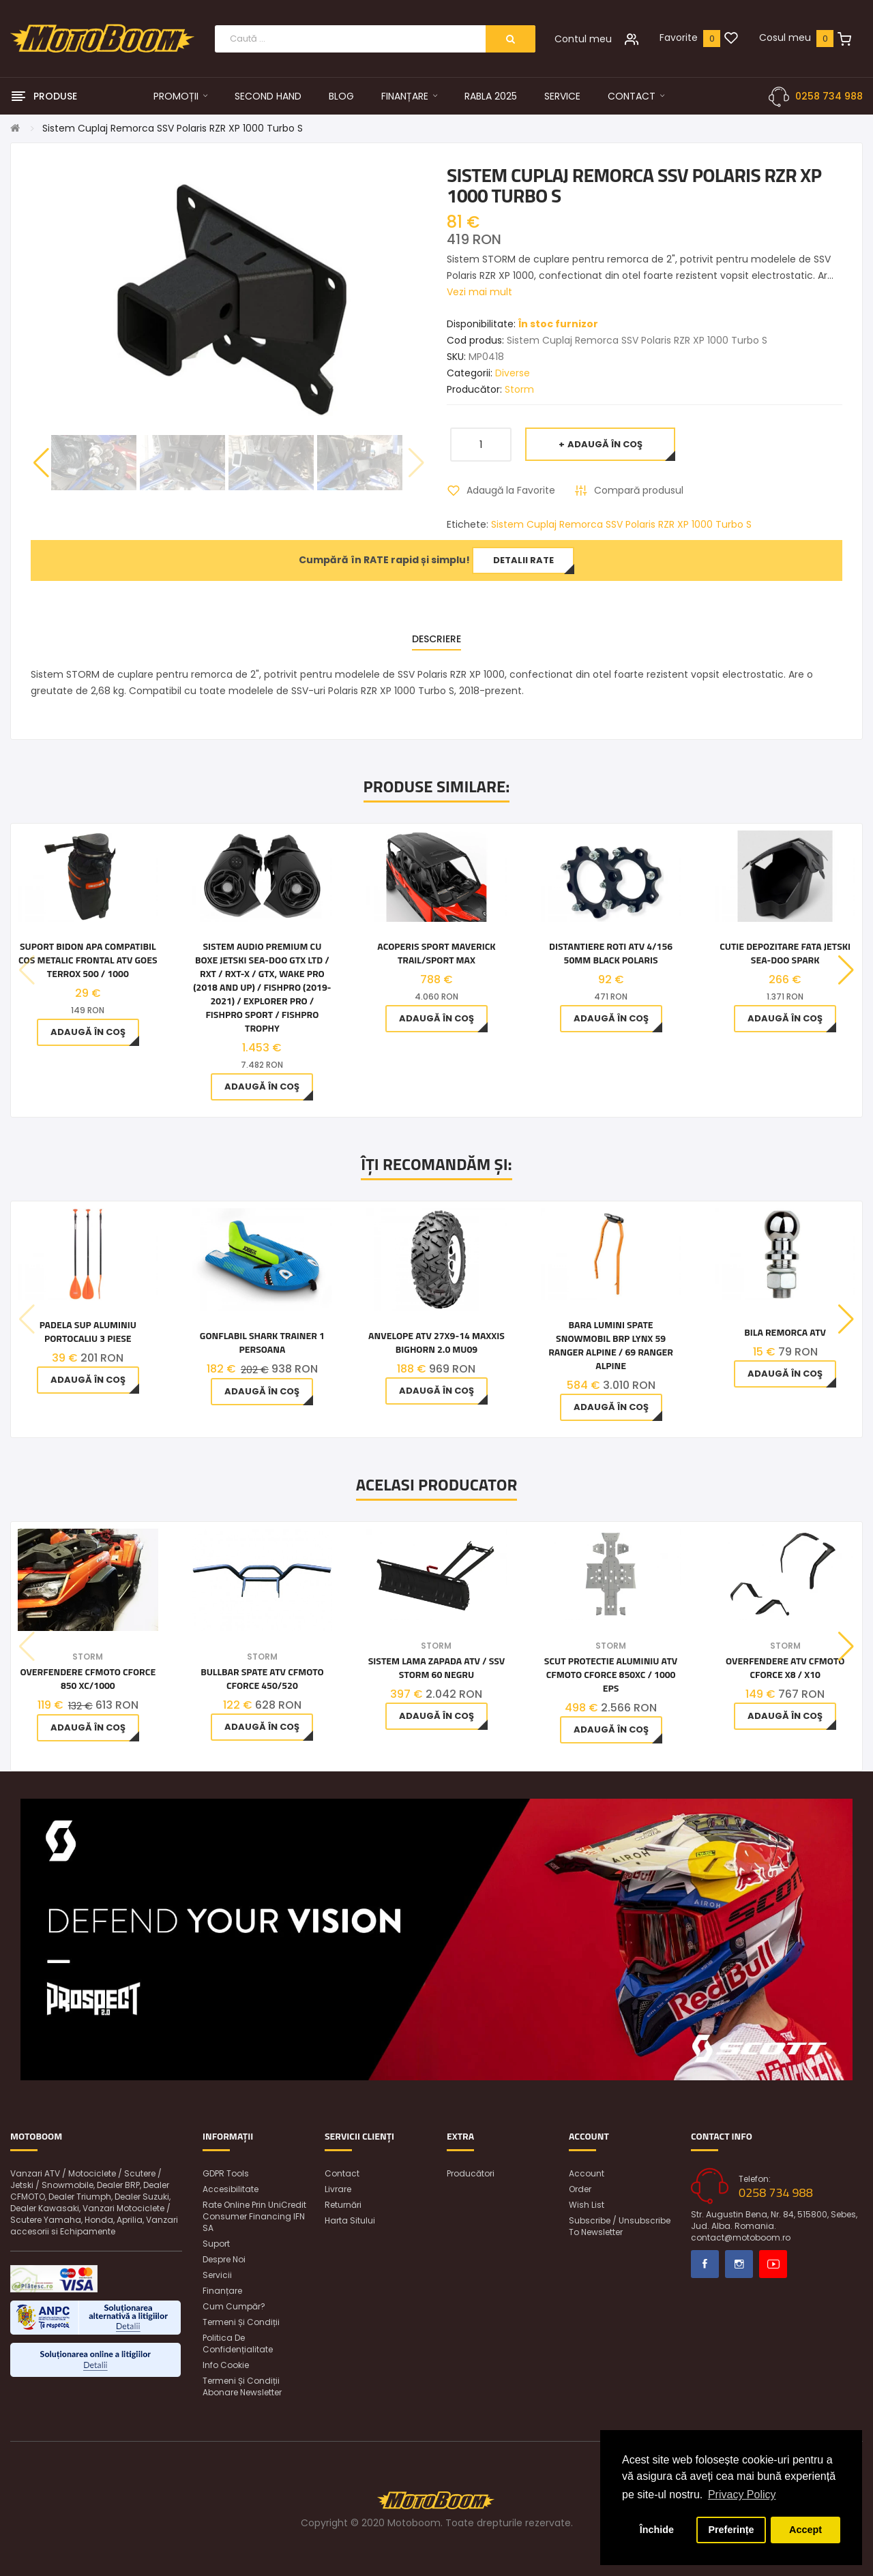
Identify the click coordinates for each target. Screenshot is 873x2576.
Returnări (343, 2205)
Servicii (217, 2275)
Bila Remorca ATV (785, 1332)
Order (580, 2189)
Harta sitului (350, 2220)
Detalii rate (523, 560)
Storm (519, 389)
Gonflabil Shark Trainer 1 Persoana (262, 1342)
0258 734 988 (829, 96)
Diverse (512, 373)
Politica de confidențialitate (238, 2343)
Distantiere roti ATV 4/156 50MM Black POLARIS (610, 953)
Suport (216, 2243)
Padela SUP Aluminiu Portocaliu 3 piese (88, 1331)
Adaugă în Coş (604, 444)
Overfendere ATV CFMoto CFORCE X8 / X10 (785, 1667)
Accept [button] (805, 2529)
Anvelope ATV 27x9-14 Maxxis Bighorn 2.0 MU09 (436, 1342)
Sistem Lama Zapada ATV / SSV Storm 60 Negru (436, 1667)
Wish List (586, 2205)
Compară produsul (638, 490)
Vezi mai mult (479, 292)
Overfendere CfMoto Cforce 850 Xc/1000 (88, 1678)
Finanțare (222, 2290)
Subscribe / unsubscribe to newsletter (619, 2226)
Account (586, 2173)
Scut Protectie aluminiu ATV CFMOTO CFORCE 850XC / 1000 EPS (610, 1674)
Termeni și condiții (241, 2322)
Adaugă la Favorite (511, 490)
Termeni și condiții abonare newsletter (242, 2386)
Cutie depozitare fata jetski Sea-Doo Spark (785, 953)
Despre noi (224, 2259)
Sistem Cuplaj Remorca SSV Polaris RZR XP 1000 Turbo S (172, 128)
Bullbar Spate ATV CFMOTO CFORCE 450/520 (262, 1678)
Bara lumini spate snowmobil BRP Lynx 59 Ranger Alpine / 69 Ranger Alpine (610, 1345)
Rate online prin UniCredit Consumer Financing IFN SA (254, 2216)
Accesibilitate (230, 2189)
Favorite (679, 37)
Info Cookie (226, 2365)
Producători (470, 2173)
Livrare (338, 2189)
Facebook (705, 2264)
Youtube (773, 2264)
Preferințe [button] (731, 2529)
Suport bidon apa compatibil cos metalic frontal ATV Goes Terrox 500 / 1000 (87, 960)
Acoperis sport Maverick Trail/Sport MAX (436, 953)
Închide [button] (657, 2529)
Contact (342, 2173)
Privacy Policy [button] (742, 2494)
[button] (41, 463)
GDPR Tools (226, 2173)
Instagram (739, 2264)
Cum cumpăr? (234, 2306)
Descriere (436, 639)
